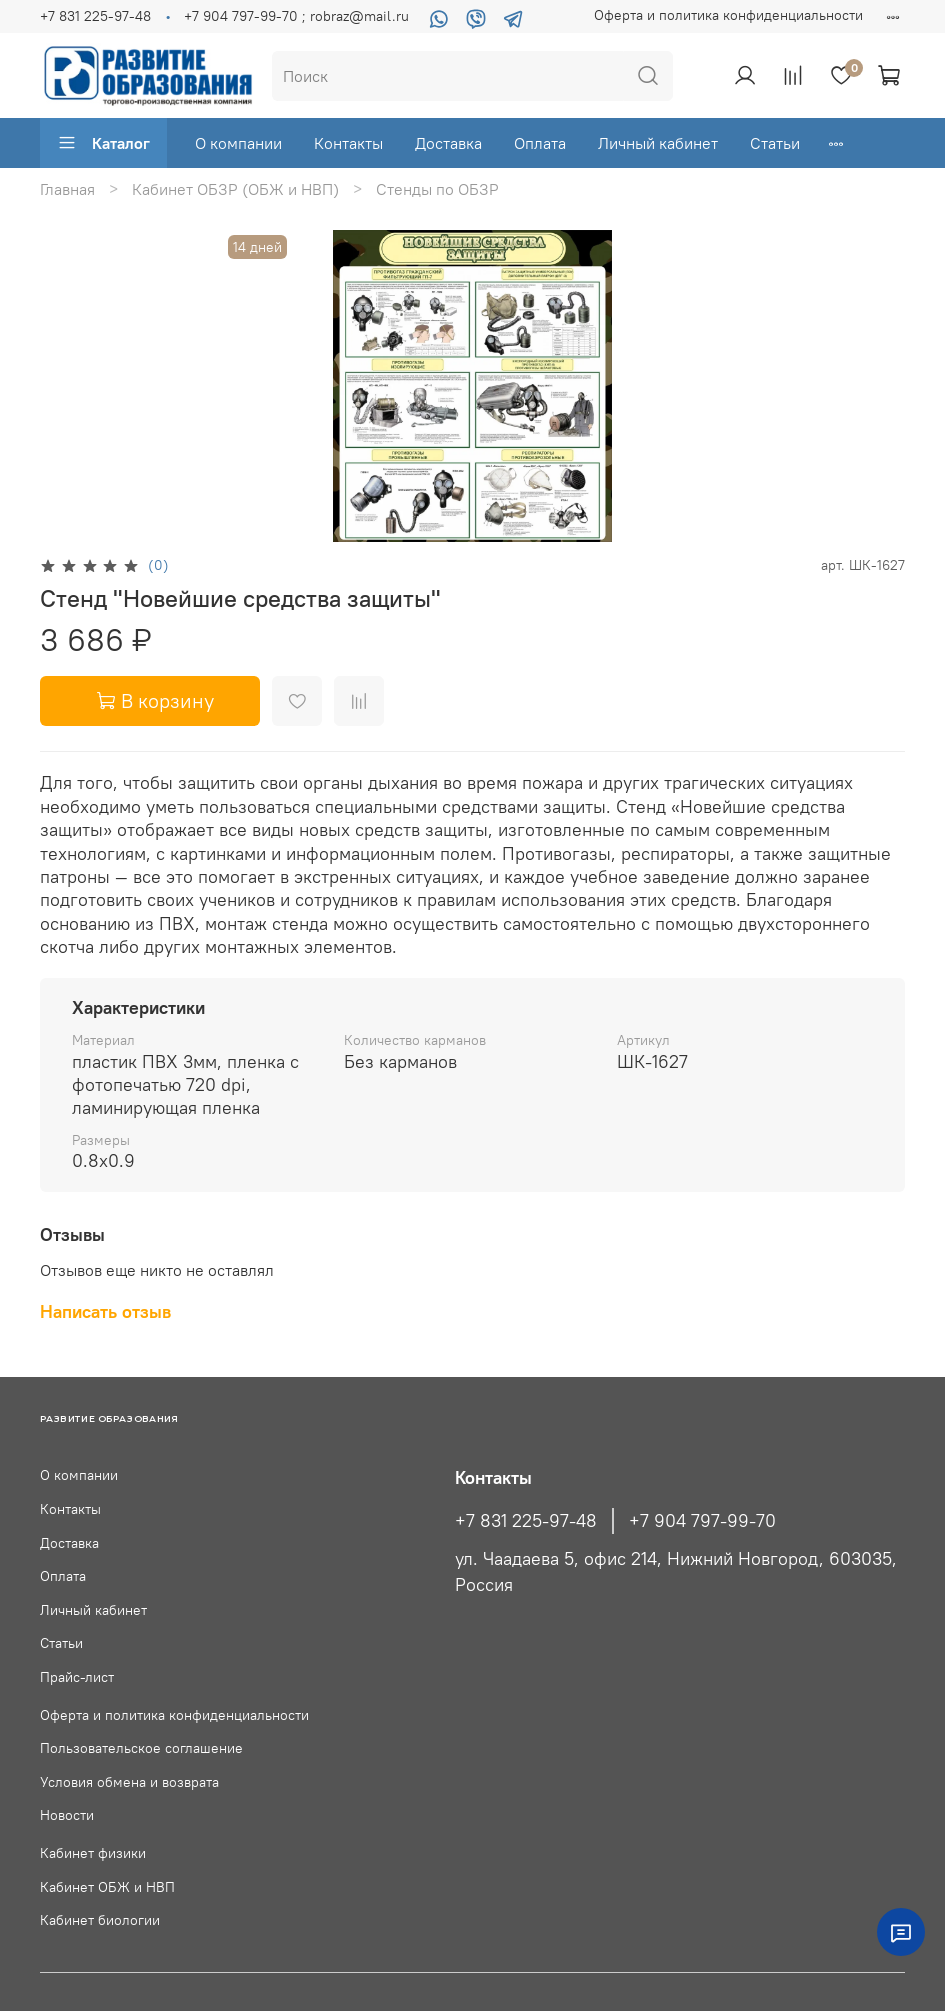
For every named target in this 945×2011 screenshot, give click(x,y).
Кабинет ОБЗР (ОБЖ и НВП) (235, 189)
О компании (238, 143)
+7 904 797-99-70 (702, 1521)
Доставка (448, 143)
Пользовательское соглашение (141, 1748)
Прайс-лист (77, 1677)
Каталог (103, 143)
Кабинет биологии (100, 1920)
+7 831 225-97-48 (95, 16)
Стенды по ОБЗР (437, 189)
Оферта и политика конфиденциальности (728, 15)
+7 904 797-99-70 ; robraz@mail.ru (296, 16)
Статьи (775, 143)
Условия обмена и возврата (129, 1782)
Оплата (540, 143)
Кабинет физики (93, 1853)
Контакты (348, 143)
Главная (67, 189)
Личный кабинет (658, 143)
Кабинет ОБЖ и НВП (107, 1887)
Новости (67, 1815)
